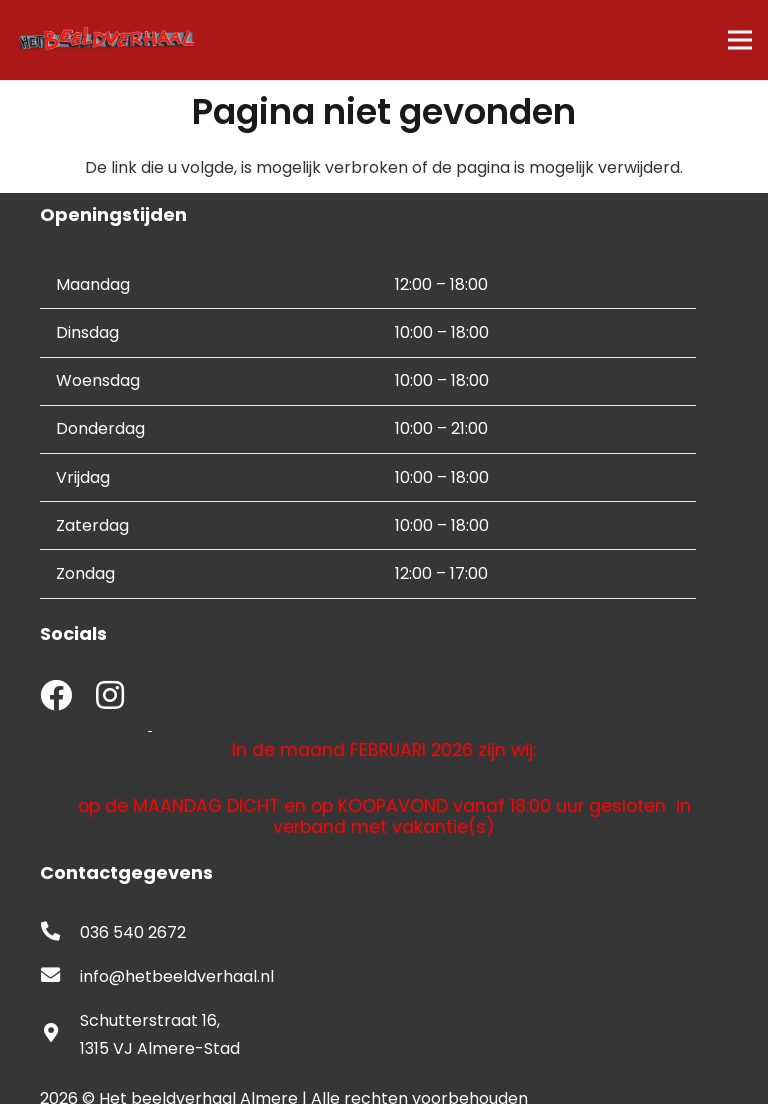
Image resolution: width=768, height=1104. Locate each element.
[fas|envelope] (60, 977)
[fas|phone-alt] (60, 933)
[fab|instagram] (110, 697)
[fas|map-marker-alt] (60, 1035)
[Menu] (740, 40)
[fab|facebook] (56, 697)
